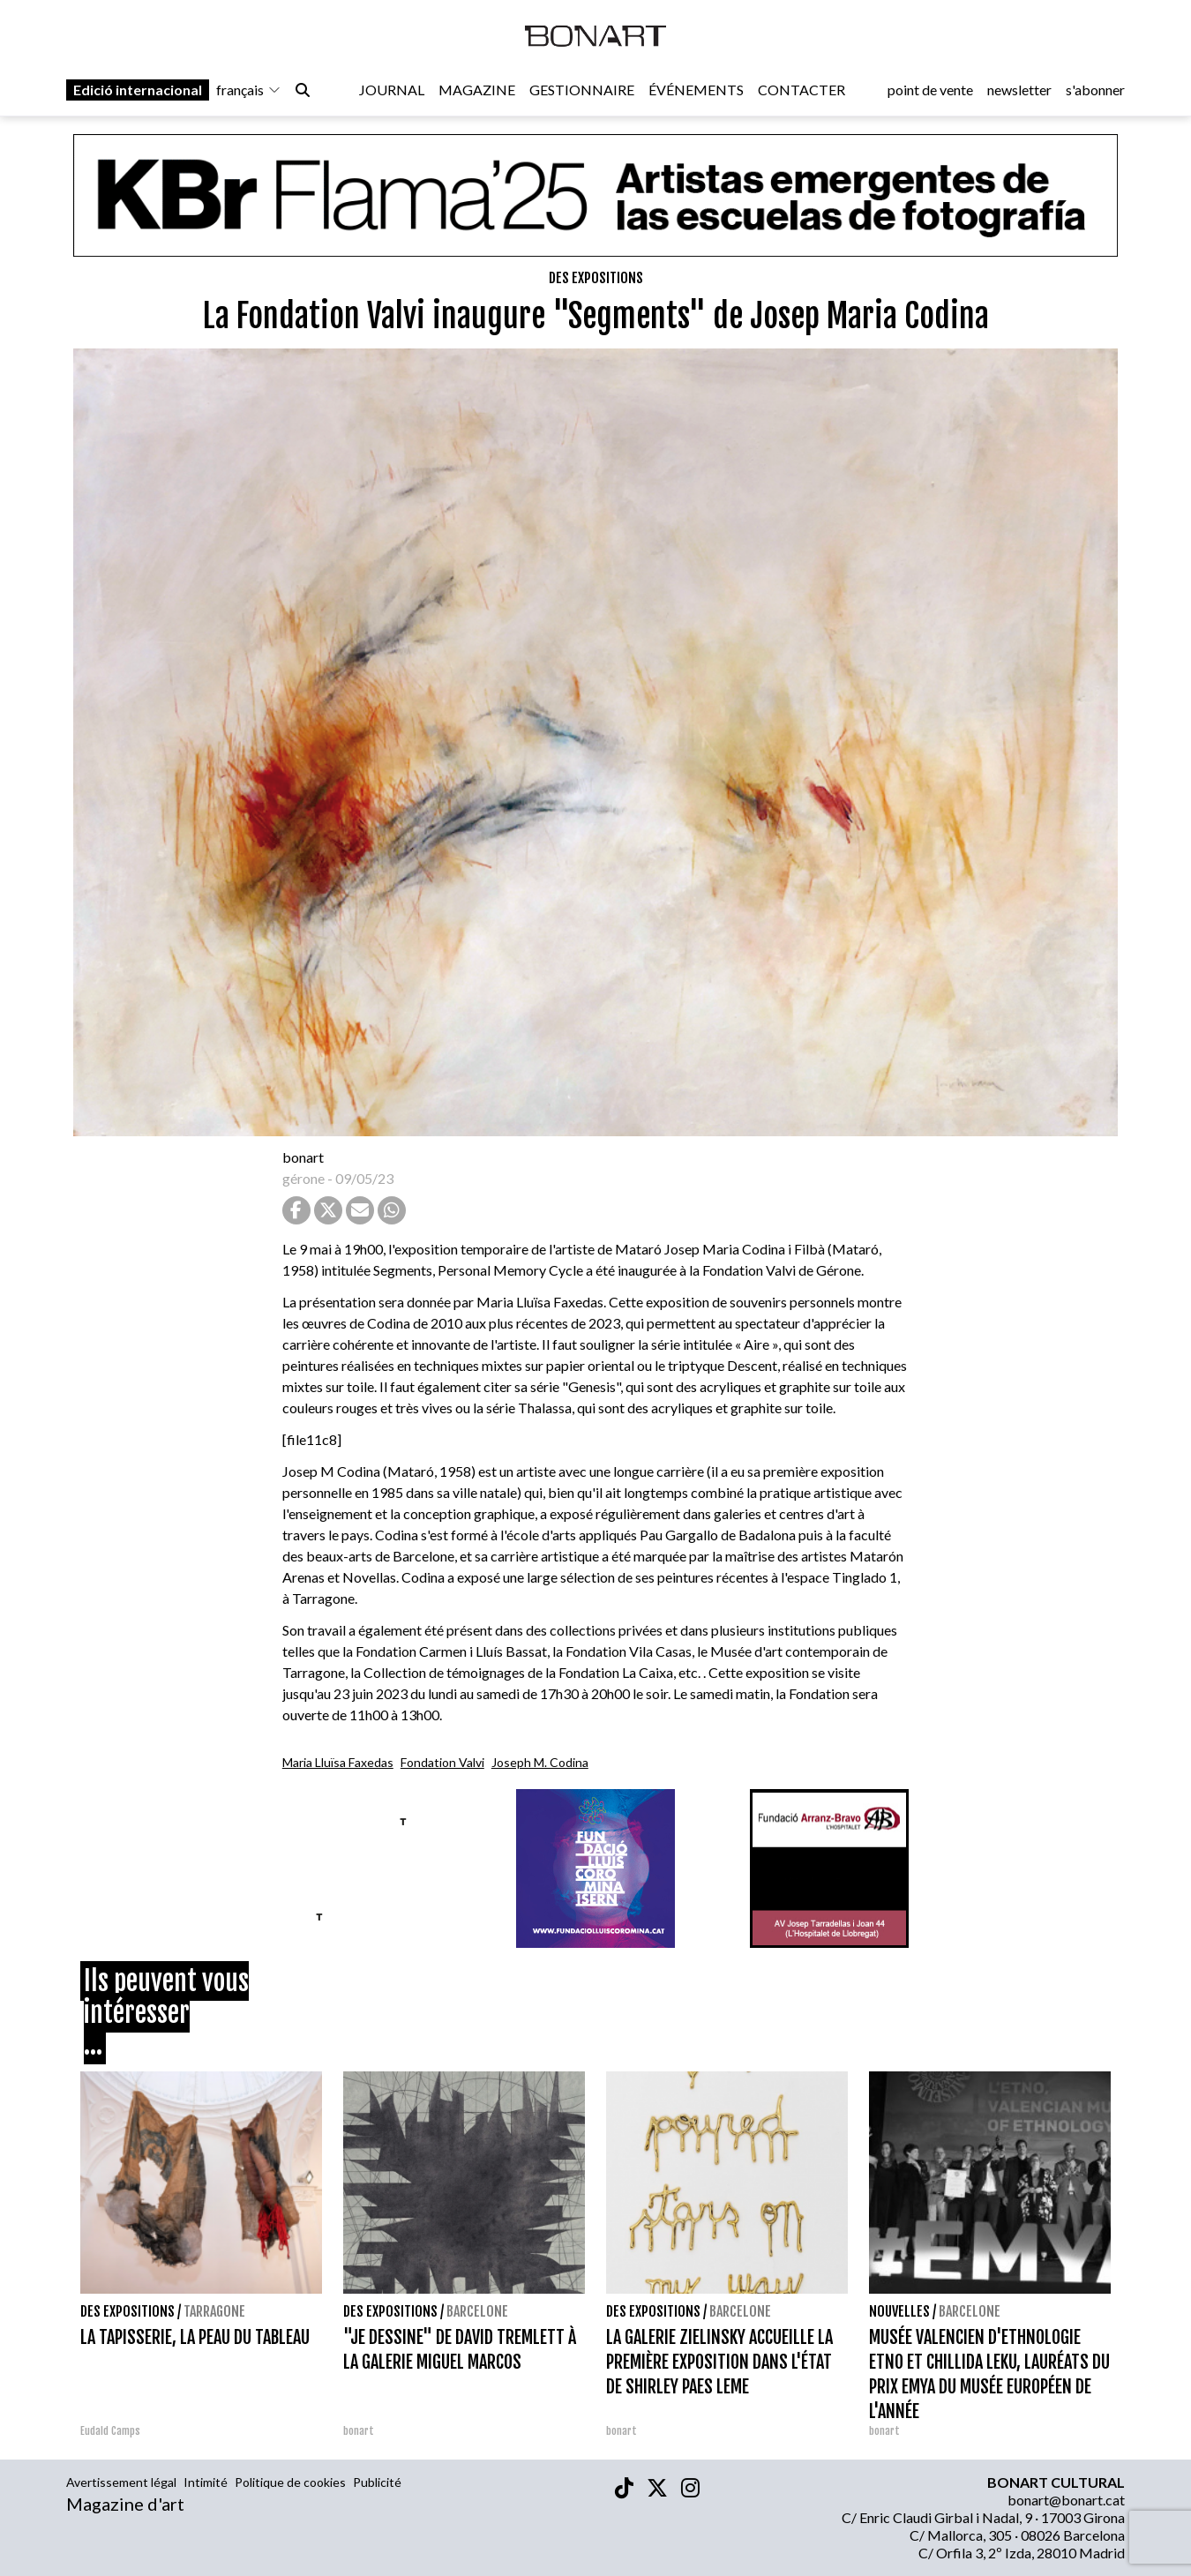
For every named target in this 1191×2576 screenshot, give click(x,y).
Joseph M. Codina (539, 1762)
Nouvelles (899, 2311)
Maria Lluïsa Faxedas (337, 1762)
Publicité (377, 2482)
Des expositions (596, 278)
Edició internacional (137, 89)
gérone (303, 1178)
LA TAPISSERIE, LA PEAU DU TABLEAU (195, 2337)
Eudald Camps (110, 2430)
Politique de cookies (290, 2482)
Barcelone (477, 2311)
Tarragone (214, 2311)
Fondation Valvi (442, 1762)
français (248, 89)
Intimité (206, 2482)
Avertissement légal (121, 2482)
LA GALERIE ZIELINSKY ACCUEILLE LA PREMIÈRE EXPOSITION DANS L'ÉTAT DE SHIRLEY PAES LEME (719, 2362)
